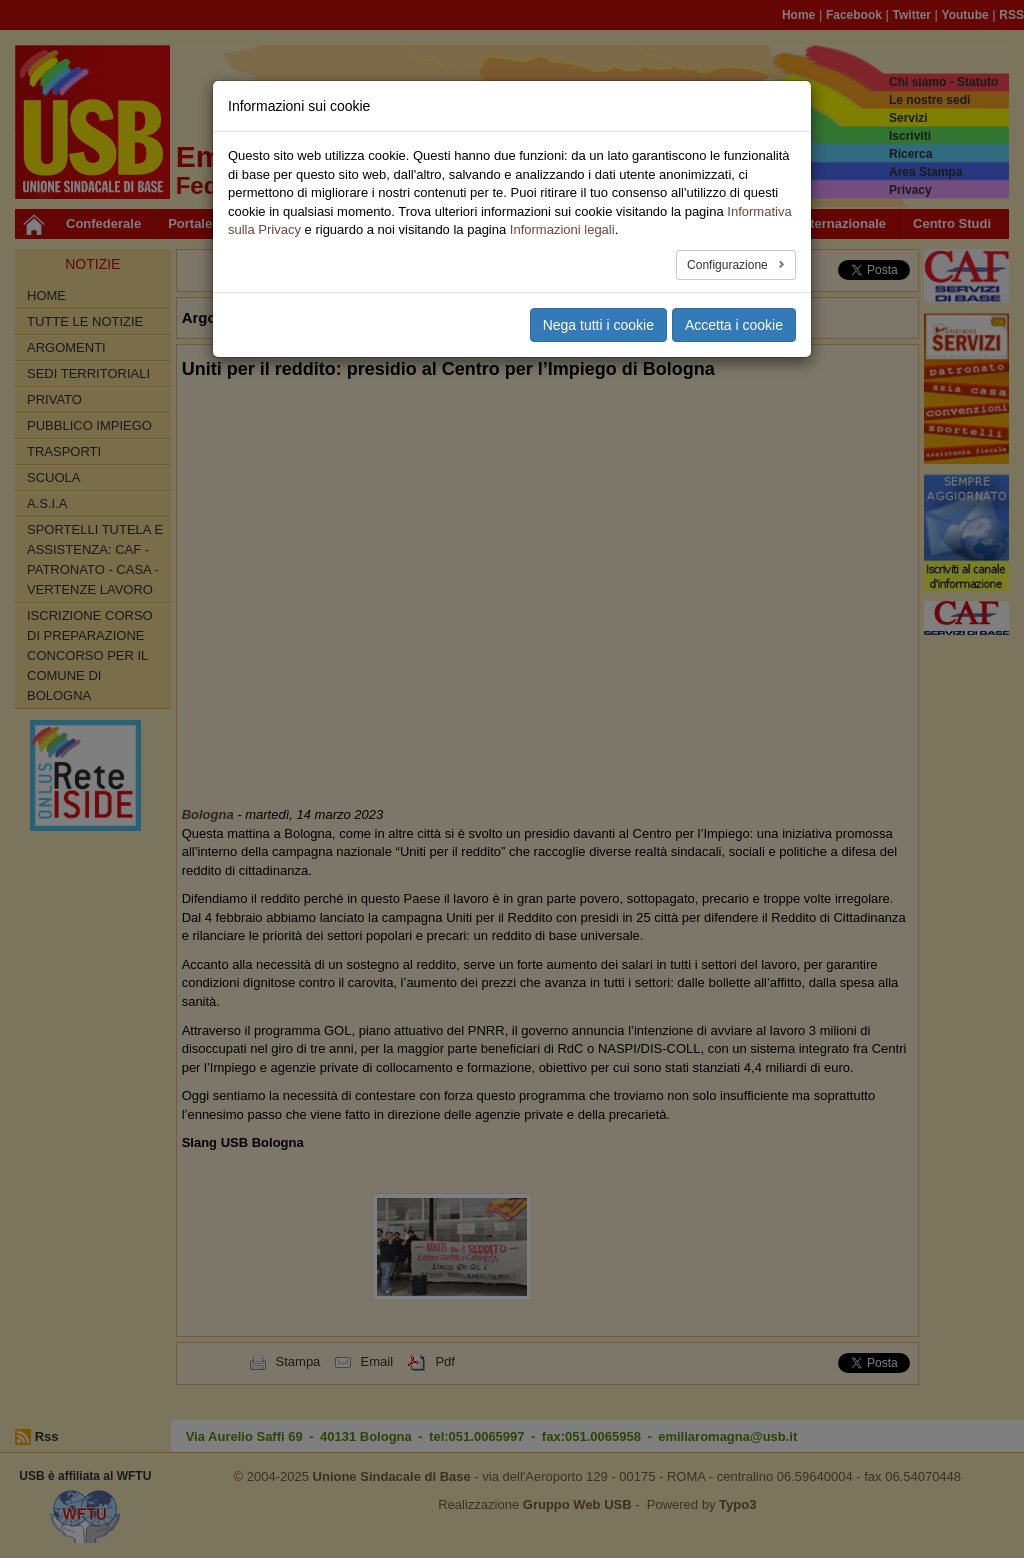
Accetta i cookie (734, 325)
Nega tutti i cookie (598, 325)
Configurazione (729, 265)
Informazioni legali (562, 229)
